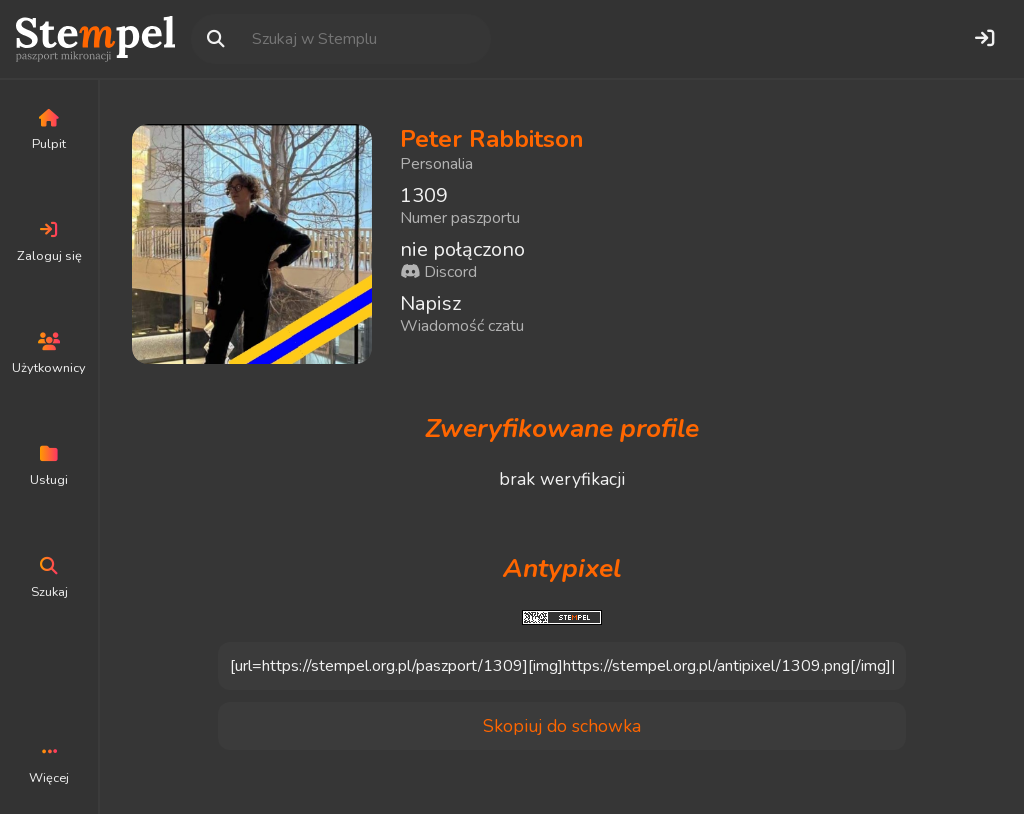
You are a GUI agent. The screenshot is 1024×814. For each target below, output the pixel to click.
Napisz (430, 303)
